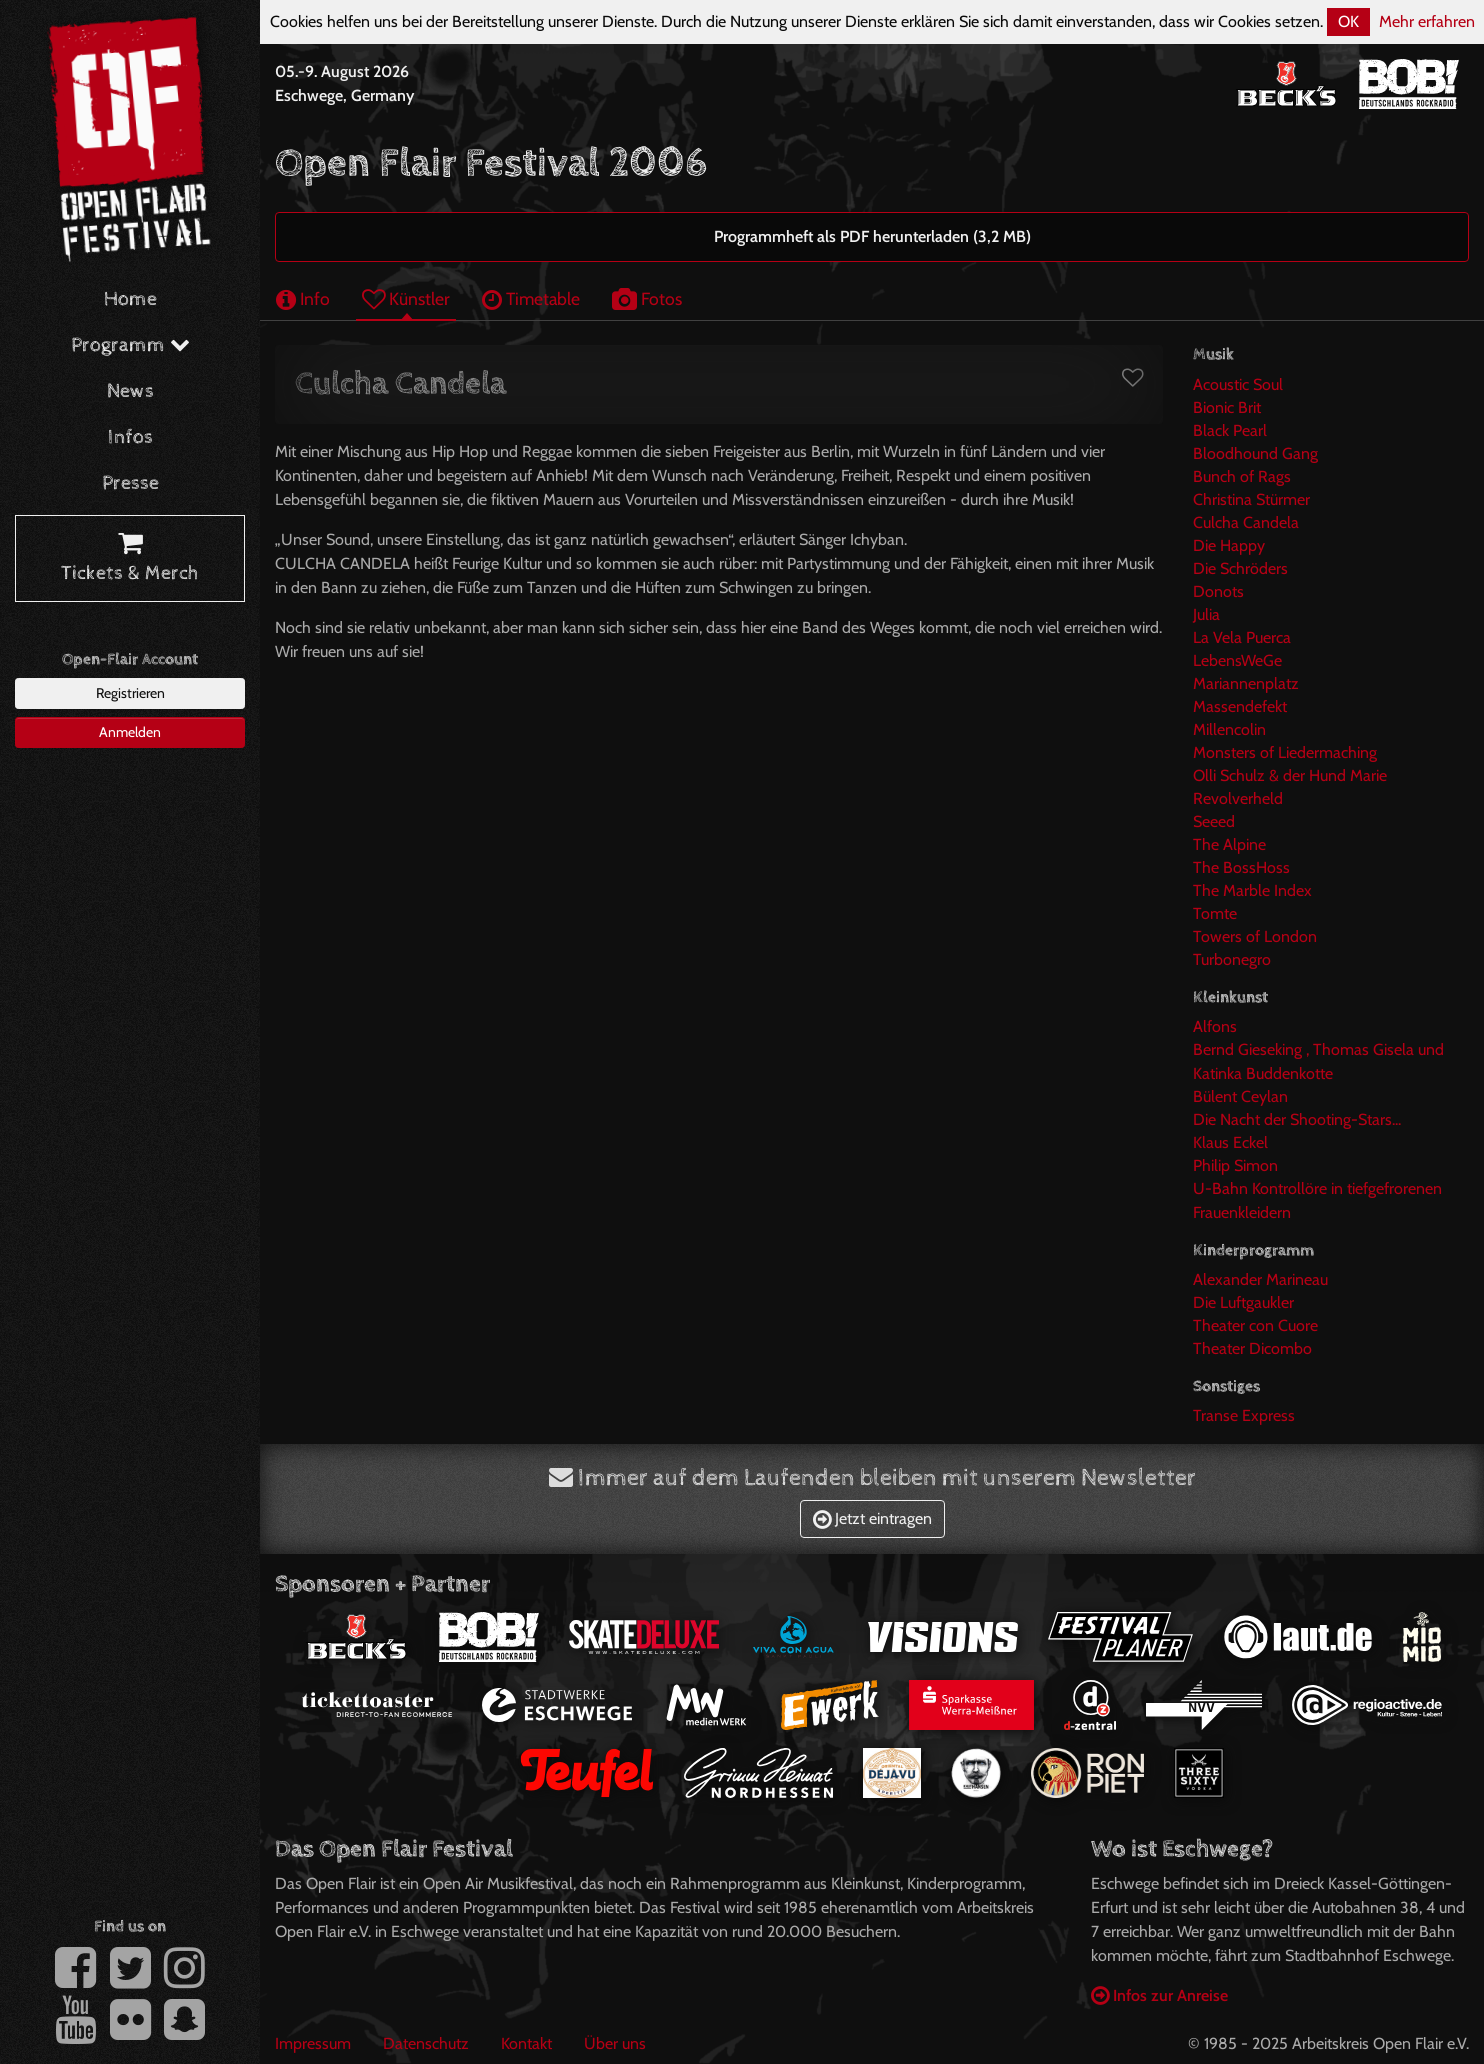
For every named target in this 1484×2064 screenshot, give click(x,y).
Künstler (406, 298)
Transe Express (1244, 1415)
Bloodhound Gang (1255, 453)
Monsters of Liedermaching (1285, 752)
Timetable (531, 298)
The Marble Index (1252, 890)
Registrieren (130, 693)
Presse (130, 483)
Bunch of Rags (1242, 476)
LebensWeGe (1237, 660)
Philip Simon (1235, 1165)
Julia (1206, 614)
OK (1348, 21)
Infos (130, 437)
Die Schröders (1240, 568)
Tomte (1215, 913)
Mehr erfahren (1427, 21)
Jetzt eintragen (872, 1518)
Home (130, 299)
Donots (1218, 591)
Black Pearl (1230, 430)
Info (303, 298)
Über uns (615, 2043)
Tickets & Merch (130, 559)
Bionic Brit (1227, 407)
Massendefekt (1240, 706)
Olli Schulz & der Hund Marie (1290, 775)
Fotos (647, 298)
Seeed (1214, 821)
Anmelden (130, 732)
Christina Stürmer (1251, 499)
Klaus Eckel (1230, 1142)
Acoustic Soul (1238, 384)
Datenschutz (426, 2043)
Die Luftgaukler (1243, 1302)
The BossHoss (1241, 867)
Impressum (313, 2043)
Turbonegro (1232, 959)
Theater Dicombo (1252, 1348)
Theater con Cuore (1255, 1325)
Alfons (1215, 1026)
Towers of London (1255, 936)
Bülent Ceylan (1240, 1096)
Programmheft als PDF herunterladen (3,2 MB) (872, 236)
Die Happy (1229, 545)
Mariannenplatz (1246, 683)
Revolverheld (1238, 798)
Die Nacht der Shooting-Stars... (1297, 1119)
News (130, 391)
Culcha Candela (1246, 522)
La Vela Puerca (1242, 637)
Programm (130, 345)
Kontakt (526, 2043)
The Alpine (1229, 844)
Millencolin (1229, 729)
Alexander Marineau (1260, 1279)
